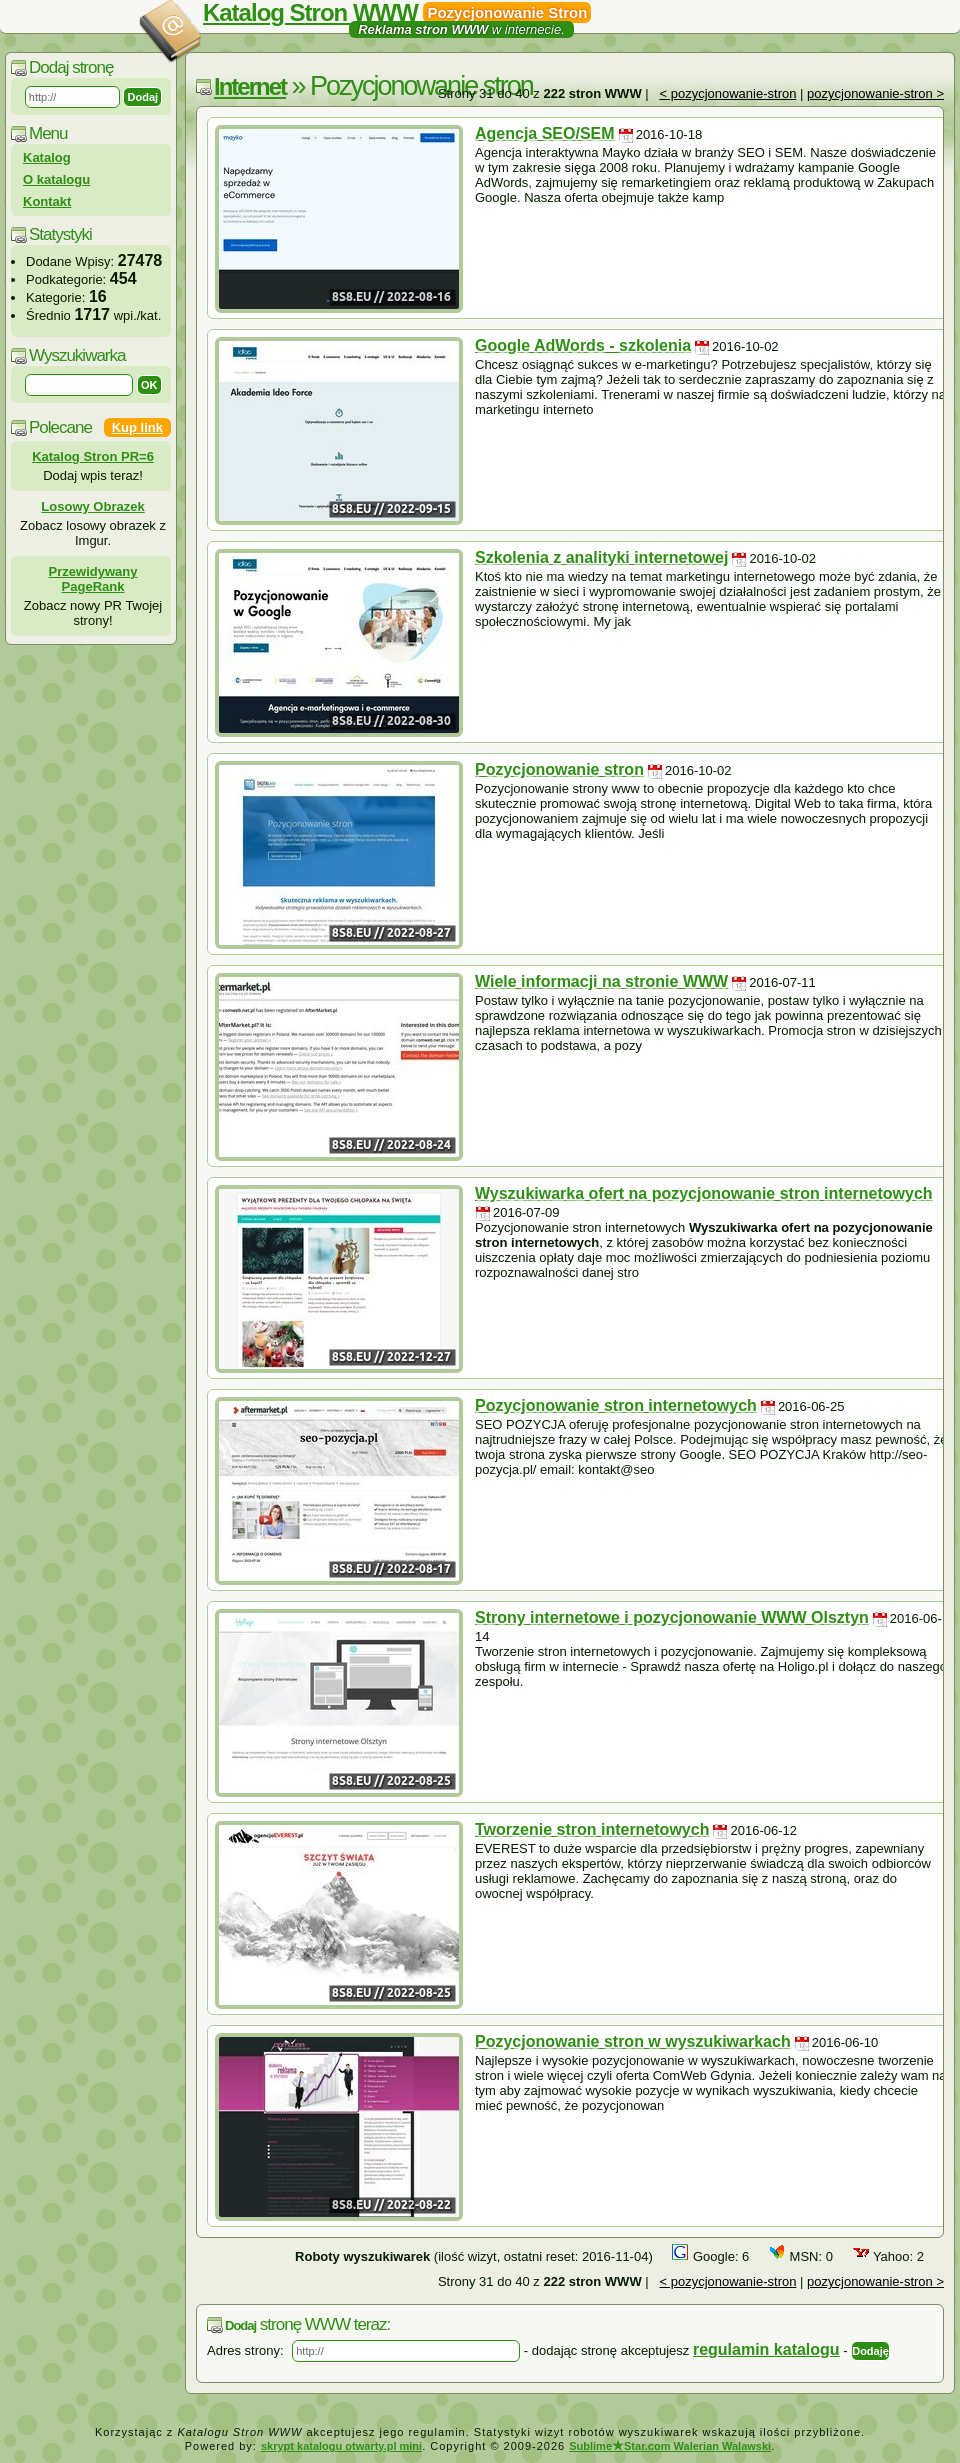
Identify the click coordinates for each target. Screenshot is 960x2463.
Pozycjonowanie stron (559, 769)
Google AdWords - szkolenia (583, 345)
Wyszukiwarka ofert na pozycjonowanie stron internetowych (704, 1193)
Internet (250, 86)
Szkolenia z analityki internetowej (601, 557)
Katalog (47, 157)
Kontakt (47, 201)
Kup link (137, 427)
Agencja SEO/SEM (545, 133)
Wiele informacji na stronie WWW (601, 981)
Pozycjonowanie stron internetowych (616, 1405)
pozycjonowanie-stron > (875, 93)
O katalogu (56, 179)
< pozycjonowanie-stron (727, 93)
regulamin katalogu (766, 2349)
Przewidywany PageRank (93, 579)
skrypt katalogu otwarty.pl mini (341, 2446)
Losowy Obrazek (92, 506)
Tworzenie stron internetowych (592, 1829)
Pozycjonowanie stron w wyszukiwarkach (633, 2041)
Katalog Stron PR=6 (93, 456)
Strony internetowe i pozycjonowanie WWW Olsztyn (672, 1617)
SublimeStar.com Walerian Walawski (670, 2446)
